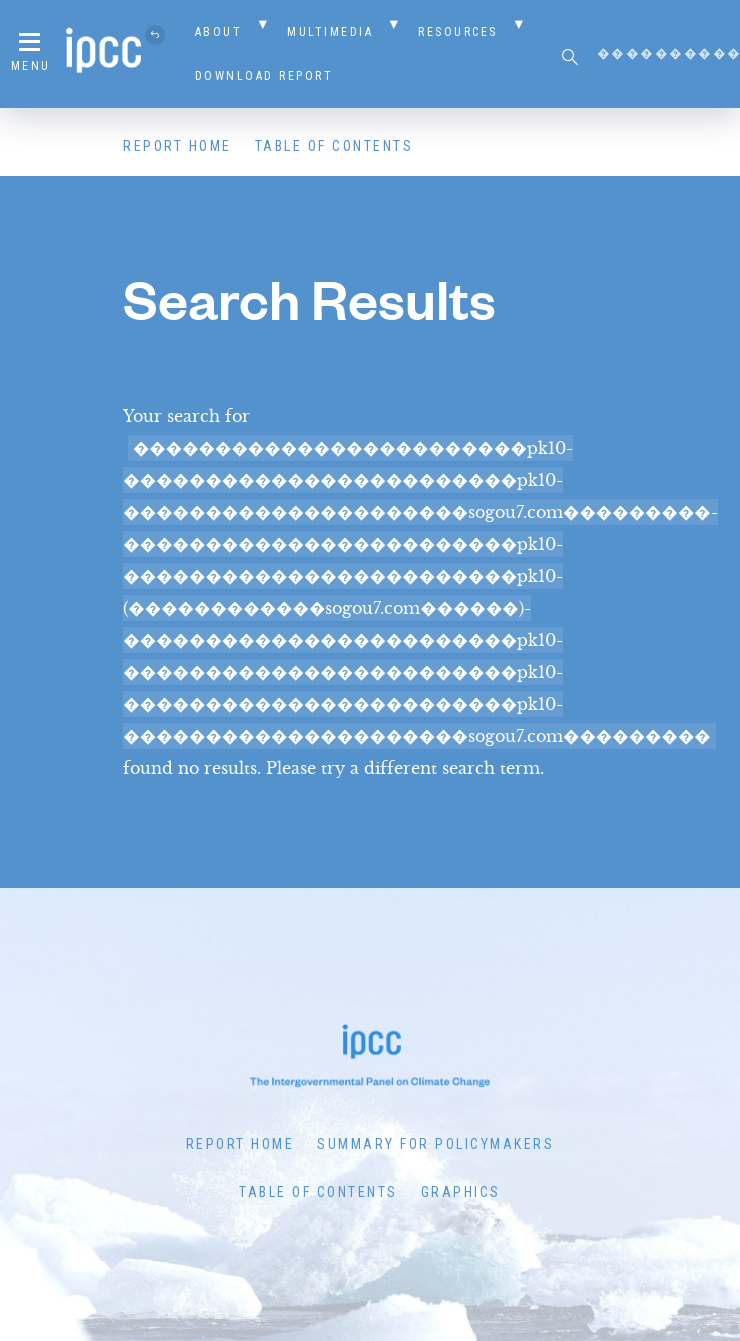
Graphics (461, 1192)
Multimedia (330, 32)
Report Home (177, 146)
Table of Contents (334, 146)
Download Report (264, 76)
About (219, 32)
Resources (458, 32)
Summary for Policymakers (435, 1144)
